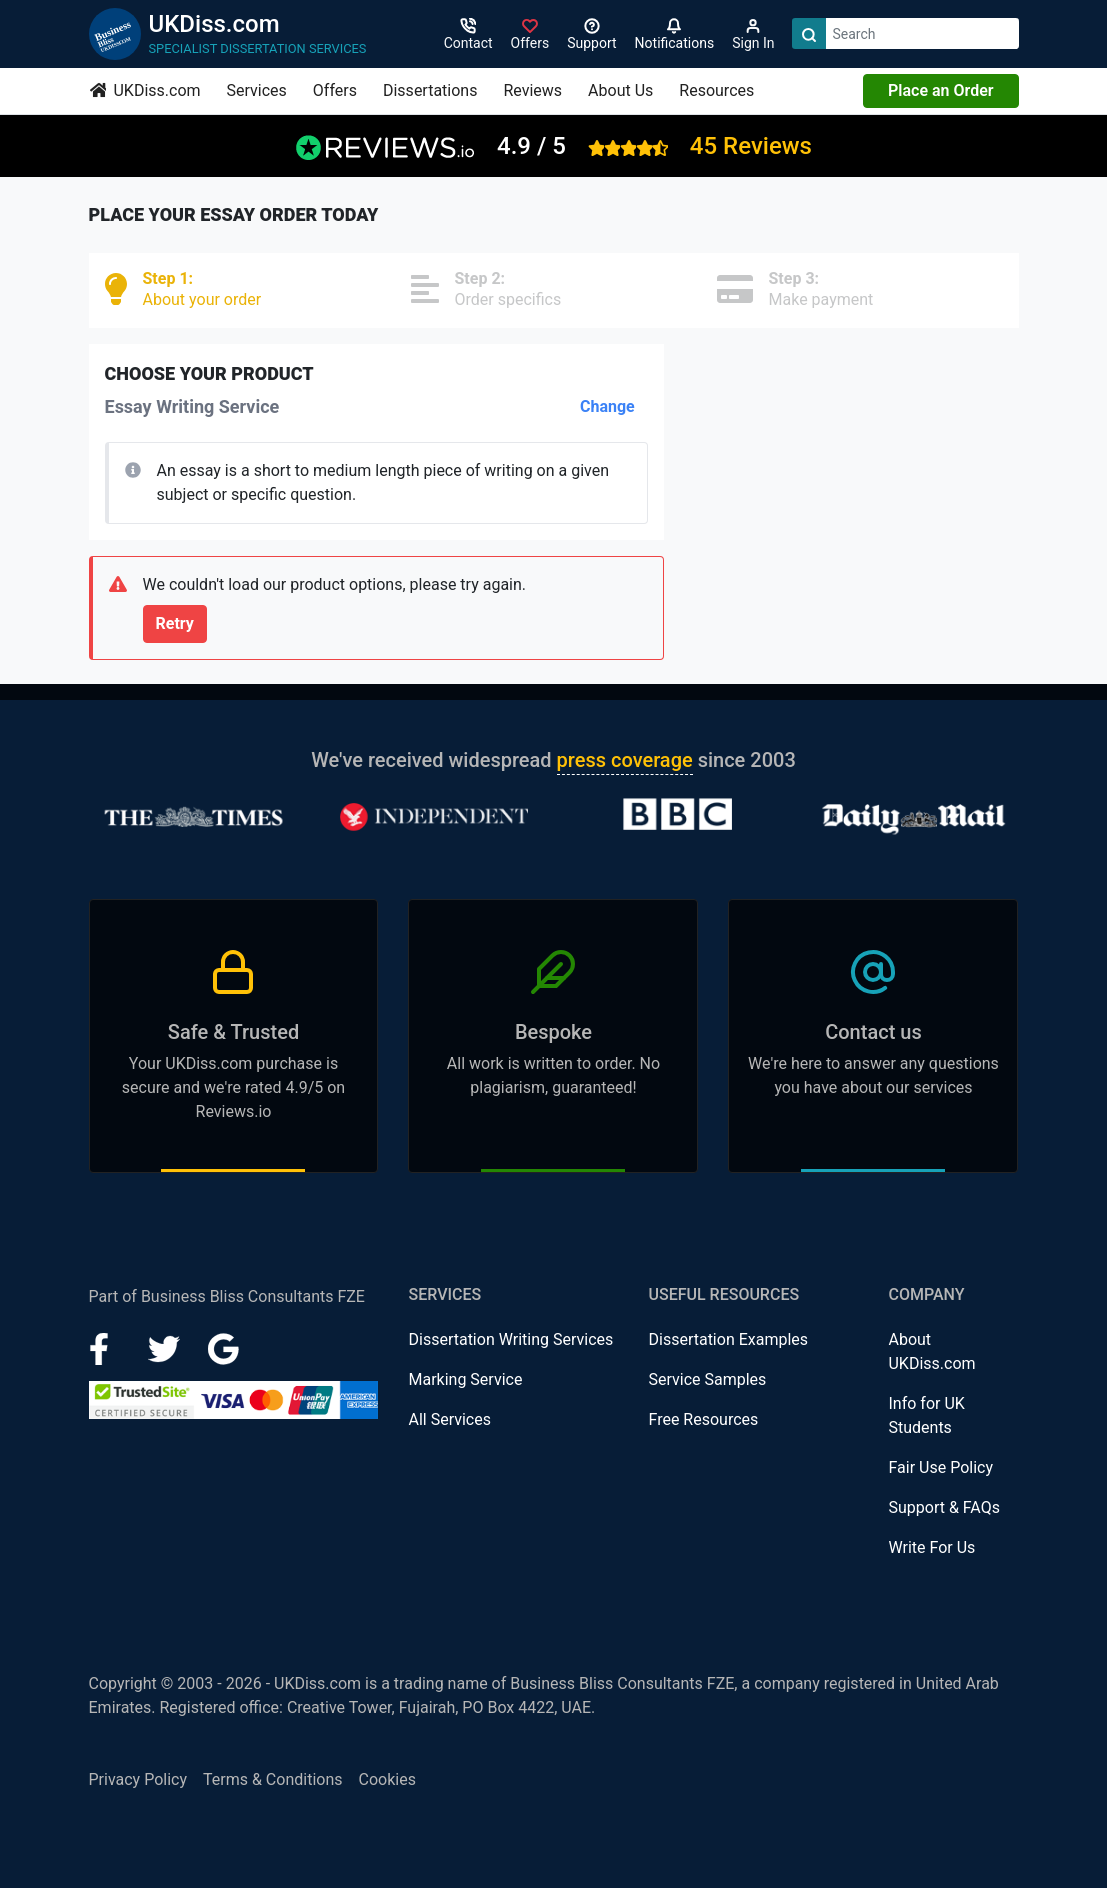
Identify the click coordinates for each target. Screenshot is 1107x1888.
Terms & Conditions (273, 1779)
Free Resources (703, 1419)
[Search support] (591, 34)
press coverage (625, 760)
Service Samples (707, 1379)
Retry (175, 623)
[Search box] (922, 33)
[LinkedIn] (166, 1347)
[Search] (809, 33)
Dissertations (430, 90)
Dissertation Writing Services (510, 1339)
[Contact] (468, 34)
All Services (449, 1419)
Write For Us (931, 1547)
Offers (335, 90)
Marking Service (465, 1379)
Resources (716, 90)
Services (257, 90)
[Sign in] (530, 34)
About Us (620, 90)
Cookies (387, 1779)
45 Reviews (751, 146)
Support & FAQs (943, 1507)
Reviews (532, 90)
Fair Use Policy (940, 1467)
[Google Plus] (224, 1347)
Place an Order (940, 90)
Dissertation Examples (728, 1339)
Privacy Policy (138, 1779)
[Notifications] (675, 34)
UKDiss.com (145, 90)
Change (607, 406)
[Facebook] (107, 1347)
